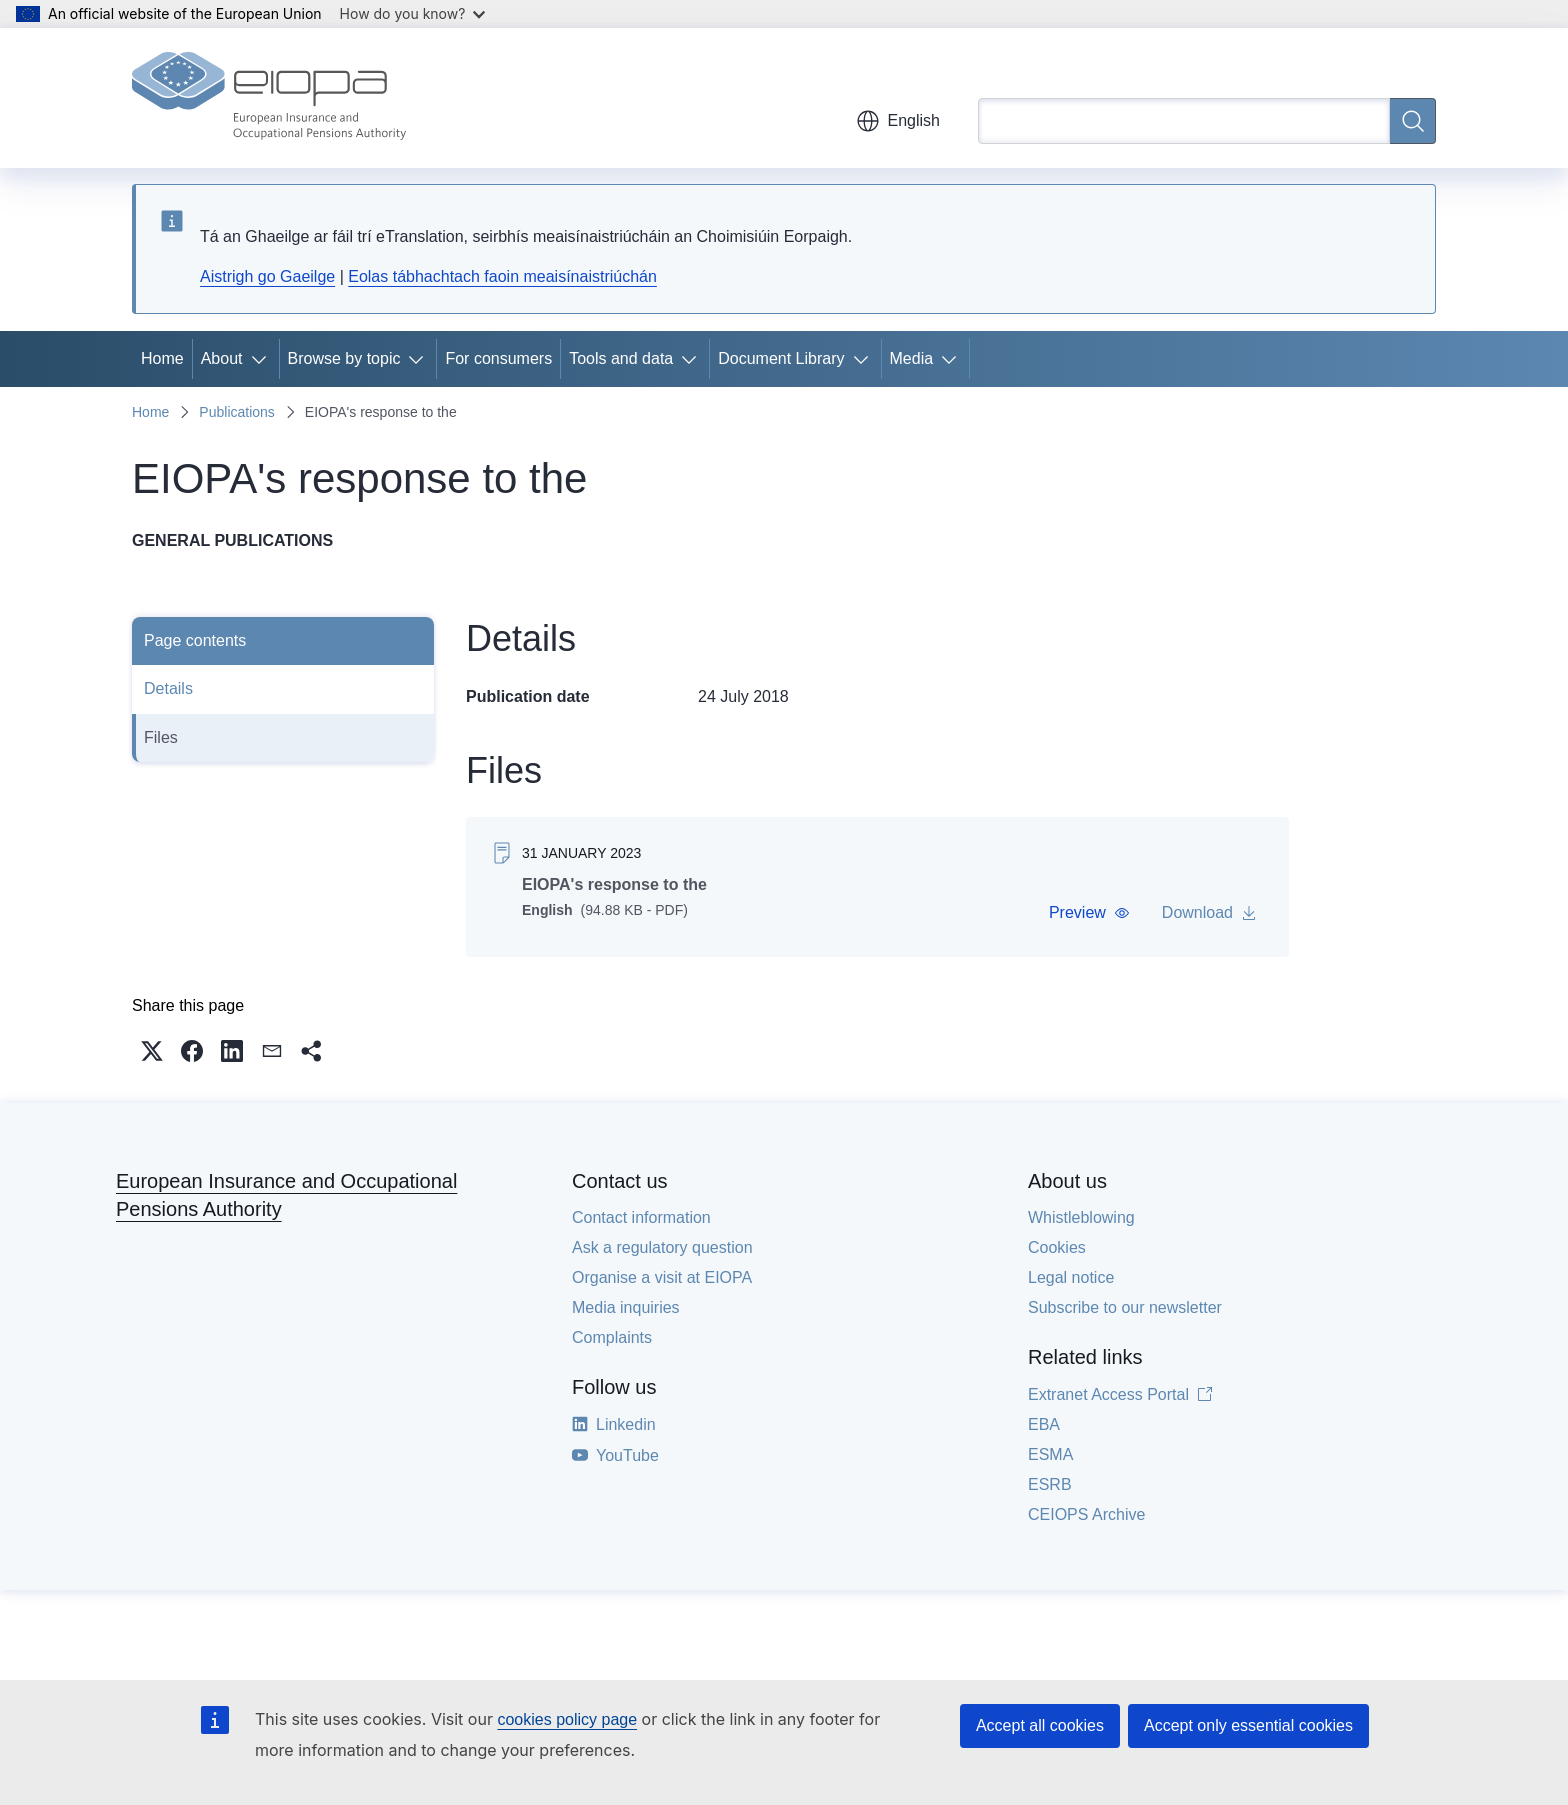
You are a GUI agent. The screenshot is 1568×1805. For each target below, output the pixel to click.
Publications (237, 412)
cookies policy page (567, 1719)
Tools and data (621, 358)
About (222, 358)
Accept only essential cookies (1248, 1725)
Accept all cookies (1040, 1725)
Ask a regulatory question (662, 1247)
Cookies (1057, 1247)
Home (162, 358)
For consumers (498, 358)
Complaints (612, 1337)
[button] (1089, 913)
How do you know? (413, 13)
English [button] (898, 121)
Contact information (641, 1217)
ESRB (1050, 1484)
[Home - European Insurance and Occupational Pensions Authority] (269, 98)
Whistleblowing (1081, 1217)
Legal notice (1071, 1277)
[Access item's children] (263, 359)
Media (912, 358)
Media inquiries (626, 1307)
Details (168, 688)
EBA (1044, 1424)
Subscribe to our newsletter (1125, 1307)
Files (161, 737)
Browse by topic (344, 358)
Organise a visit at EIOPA (662, 1277)
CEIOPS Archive (1086, 1514)
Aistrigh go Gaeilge (267, 276)
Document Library (781, 358)
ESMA (1050, 1454)
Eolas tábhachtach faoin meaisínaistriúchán (502, 276)
